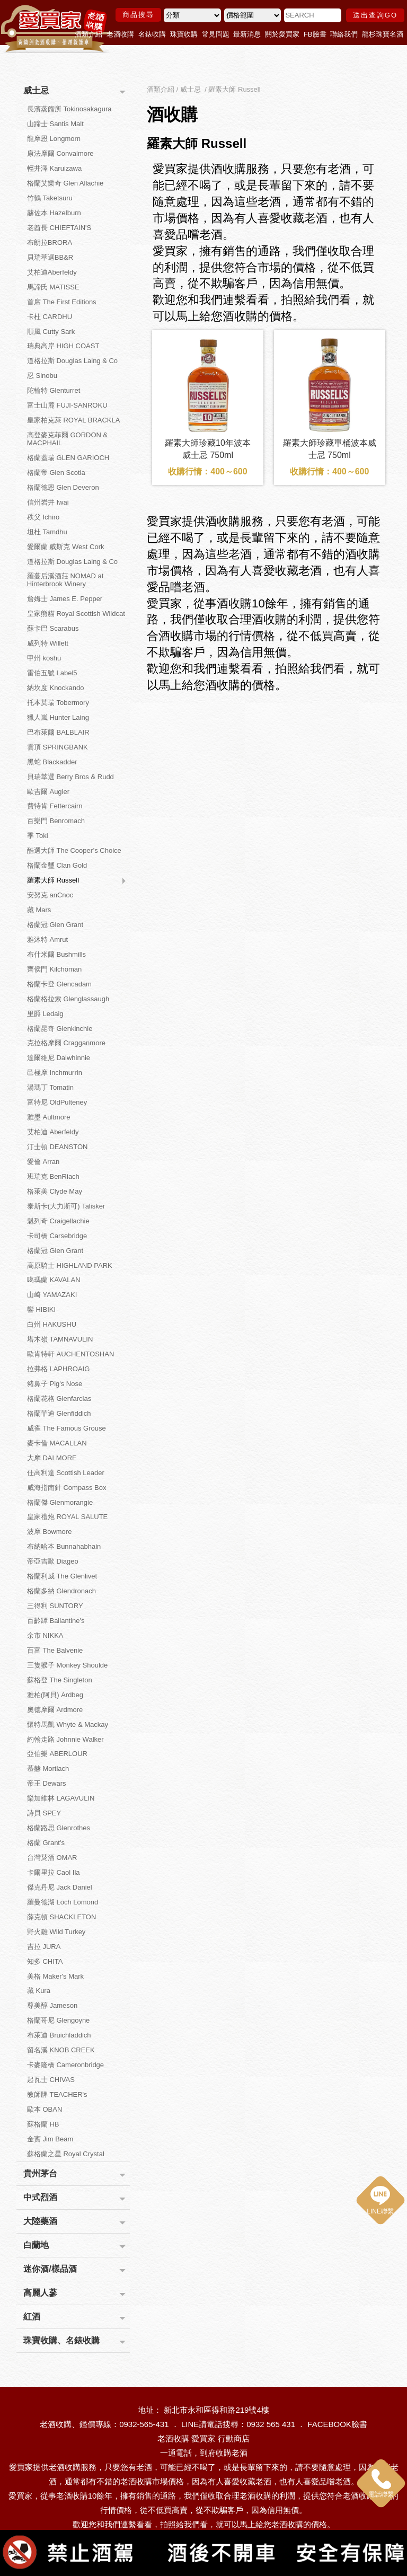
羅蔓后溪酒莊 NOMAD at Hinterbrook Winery (65, 580)
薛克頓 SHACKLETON (61, 1917)
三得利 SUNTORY (55, 1606)
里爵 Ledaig (45, 1014)
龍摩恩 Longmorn (54, 139)
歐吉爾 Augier (48, 792)
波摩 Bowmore (49, 1532)
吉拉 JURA (44, 1947)
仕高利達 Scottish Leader (65, 1473)
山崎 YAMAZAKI (52, 1295)
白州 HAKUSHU (51, 1324)
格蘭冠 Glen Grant (55, 925)
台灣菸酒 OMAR (52, 1858)
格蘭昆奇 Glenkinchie (60, 1029)
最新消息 (247, 34)
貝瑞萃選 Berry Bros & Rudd (70, 777)
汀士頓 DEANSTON (57, 1147)
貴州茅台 (40, 2173)
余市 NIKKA (45, 1635)
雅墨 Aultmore (48, 1117)
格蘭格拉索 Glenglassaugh (68, 999)
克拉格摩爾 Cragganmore (66, 1043)
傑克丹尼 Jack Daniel (59, 1887)
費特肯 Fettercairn (55, 806)
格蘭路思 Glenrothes (58, 1828)
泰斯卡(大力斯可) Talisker (66, 1206)
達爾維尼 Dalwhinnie (58, 1058)
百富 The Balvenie (55, 1650)
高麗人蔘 (40, 2292)
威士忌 (36, 90)
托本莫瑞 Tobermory (58, 703)
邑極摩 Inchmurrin (54, 1073)
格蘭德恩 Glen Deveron (63, 487)
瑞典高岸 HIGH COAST (63, 346)
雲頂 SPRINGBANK (57, 747)
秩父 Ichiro (43, 517)
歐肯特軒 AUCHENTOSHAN (70, 1354)
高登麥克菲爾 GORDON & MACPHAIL (67, 439)
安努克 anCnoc (50, 895)
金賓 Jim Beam (50, 2139)
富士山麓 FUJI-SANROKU (67, 405)
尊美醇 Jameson (52, 2005)
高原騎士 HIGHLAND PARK (69, 1265)
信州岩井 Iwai (48, 502)
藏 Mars (39, 910)
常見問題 (215, 34)
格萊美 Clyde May (54, 1191)
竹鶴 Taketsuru (50, 198)
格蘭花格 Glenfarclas (59, 1398)
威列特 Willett (47, 643)
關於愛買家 (282, 34)
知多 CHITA (45, 1961)
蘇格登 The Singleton (59, 1680)
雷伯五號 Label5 (52, 673)
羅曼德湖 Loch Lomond (62, 1902)
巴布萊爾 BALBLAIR (58, 732)
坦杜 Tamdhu (47, 532)
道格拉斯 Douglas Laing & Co (72, 361)
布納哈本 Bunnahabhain (64, 1546)
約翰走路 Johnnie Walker (65, 1739)
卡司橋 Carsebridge (57, 1236)
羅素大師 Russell (53, 880)
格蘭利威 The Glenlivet (62, 1576)
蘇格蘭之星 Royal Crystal (65, 2154)
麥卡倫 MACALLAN (57, 1443)
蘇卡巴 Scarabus (53, 628)
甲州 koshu (44, 658)
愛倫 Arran (43, 1162)
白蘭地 (36, 2244)
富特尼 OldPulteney (57, 1102)
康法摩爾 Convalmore (60, 153)
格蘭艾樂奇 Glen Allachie (65, 183)
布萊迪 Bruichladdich (59, 2035)
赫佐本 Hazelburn (54, 213)
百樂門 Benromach (56, 821)
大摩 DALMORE (52, 1458)
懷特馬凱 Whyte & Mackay (67, 1724)
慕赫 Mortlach (48, 1768)
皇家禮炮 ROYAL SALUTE (67, 1517)
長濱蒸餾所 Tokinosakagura (69, 109)
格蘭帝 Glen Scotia (56, 473)
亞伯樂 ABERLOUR (57, 1754)
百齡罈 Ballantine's (56, 1621)
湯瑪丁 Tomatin (50, 1087)
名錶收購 (152, 34)
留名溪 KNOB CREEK (61, 2050)
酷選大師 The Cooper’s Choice (74, 850)
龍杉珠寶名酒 (382, 34)
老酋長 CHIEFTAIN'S (59, 228)
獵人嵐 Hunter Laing (58, 717)
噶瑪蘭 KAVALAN (54, 1280)
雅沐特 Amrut (47, 939)
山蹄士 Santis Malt (55, 124)
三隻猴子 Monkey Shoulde (67, 1665)
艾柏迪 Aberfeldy (53, 1132)
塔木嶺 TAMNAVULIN (60, 1339)
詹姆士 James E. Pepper (64, 599)
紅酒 (31, 2316)
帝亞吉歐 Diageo (52, 1561)
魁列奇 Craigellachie (58, 1221)
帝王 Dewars (46, 1783)
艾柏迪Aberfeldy (52, 272)
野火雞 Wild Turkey (56, 1932)
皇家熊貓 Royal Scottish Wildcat (76, 613)
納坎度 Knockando (55, 688)
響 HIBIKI (41, 1309)
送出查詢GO (375, 15)
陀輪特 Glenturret (53, 390)
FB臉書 (315, 34)
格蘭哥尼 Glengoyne (58, 2020)
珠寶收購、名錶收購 (61, 2340)
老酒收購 (120, 34)
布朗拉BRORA (49, 242)
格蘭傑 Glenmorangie (60, 1502)
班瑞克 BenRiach (53, 1176)
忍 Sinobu (42, 376)
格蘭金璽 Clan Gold (57, 865)
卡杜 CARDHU (49, 317)
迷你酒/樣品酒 (49, 2268)
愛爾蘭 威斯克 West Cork (65, 547)
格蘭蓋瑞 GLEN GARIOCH (68, 458)
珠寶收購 (184, 34)
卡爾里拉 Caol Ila (53, 1872)
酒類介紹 (88, 34)
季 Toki (37, 836)
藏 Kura (38, 1991)
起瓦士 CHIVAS (51, 2080)
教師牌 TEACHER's (57, 2094)
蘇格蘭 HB (43, 2124)
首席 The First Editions (61, 302)
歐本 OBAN (44, 2109)
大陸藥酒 (40, 2221)
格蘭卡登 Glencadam (59, 984)
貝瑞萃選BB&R (50, 257)
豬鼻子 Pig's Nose (54, 1384)
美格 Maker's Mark (55, 1976)
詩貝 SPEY (44, 1813)
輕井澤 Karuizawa (54, 168)
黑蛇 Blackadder (52, 762)
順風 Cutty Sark (51, 332)
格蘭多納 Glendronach (61, 1591)
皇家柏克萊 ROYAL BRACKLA (73, 420)
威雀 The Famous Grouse (66, 1428)
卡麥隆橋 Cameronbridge (65, 2065)
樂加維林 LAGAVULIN (61, 1798)
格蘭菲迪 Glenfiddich (59, 1413)
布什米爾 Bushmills (56, 954)
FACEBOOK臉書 (337, 2424)
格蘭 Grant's (46, 1843)
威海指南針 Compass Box (67, 1488)
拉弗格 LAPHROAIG (58, 1369)
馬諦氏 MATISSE (53, 287)
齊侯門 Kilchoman (54, 969)
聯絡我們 (344, 34)
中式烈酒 (40, 2197)
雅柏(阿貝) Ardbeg (55, 1695)
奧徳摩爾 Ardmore (55, 1710)
